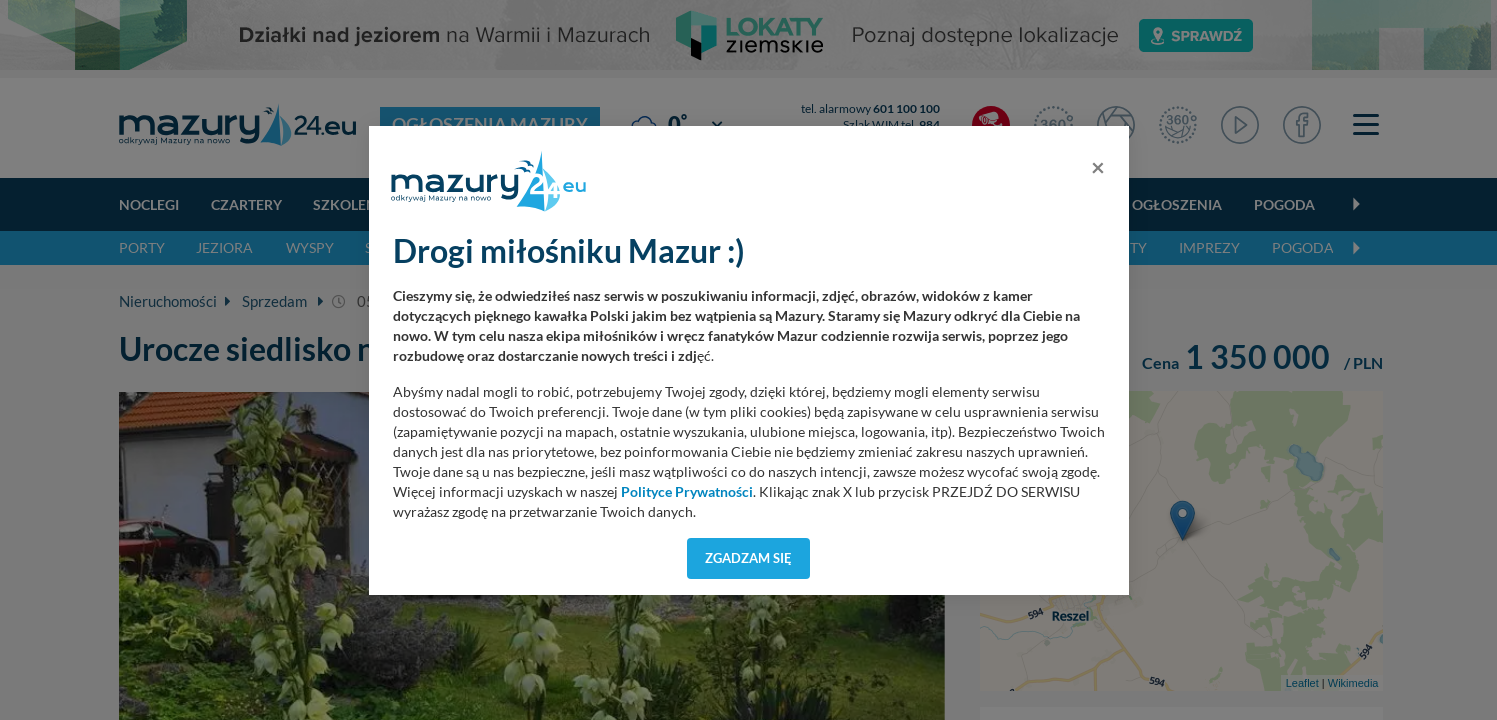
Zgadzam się (748, 558)
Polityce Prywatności (687, 492)
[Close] (1098, 167)
